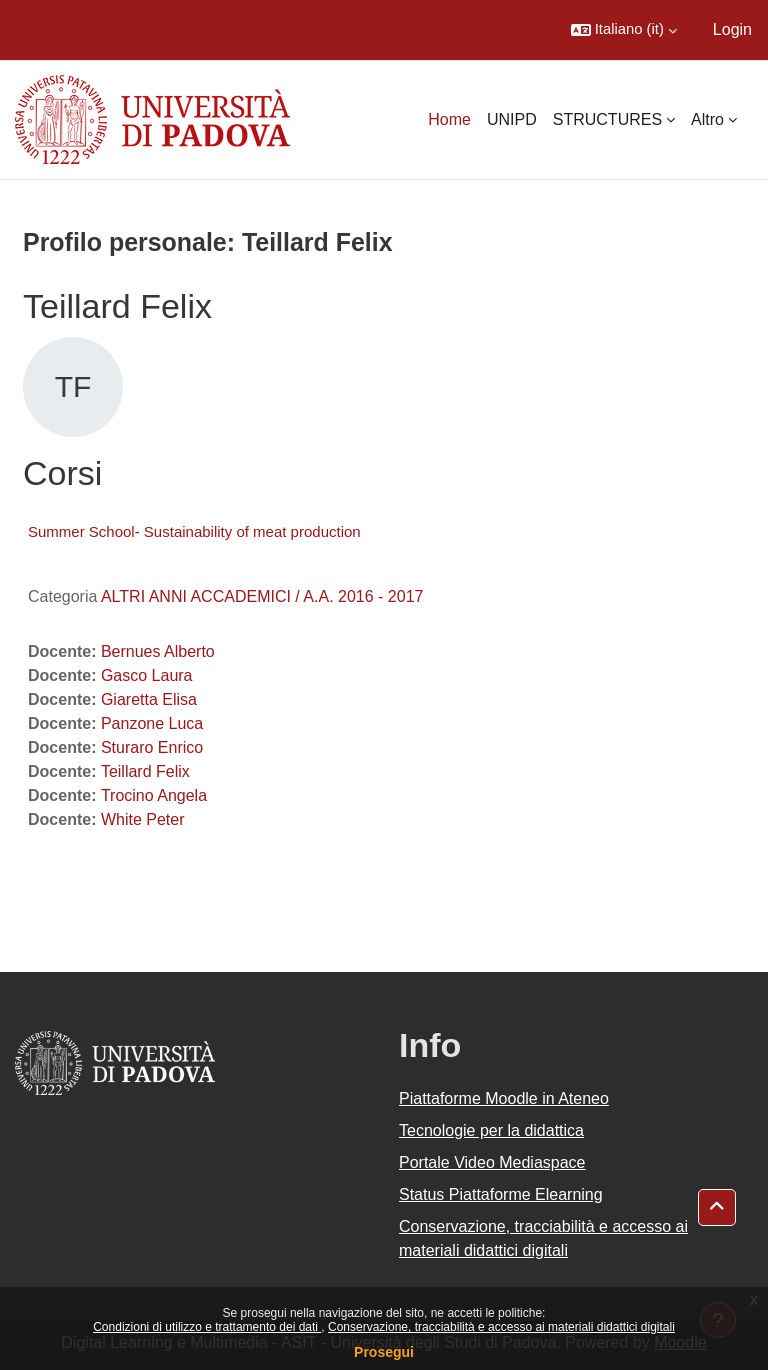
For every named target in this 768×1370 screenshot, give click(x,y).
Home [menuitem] (449, 119)
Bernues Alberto (158, 651)
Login (732, 29)
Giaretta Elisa (149, 699)
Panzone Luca (152, 723)
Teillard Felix (145, 771)
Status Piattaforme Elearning (501, 1194)
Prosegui (384, 1352)
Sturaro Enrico (152, 747)
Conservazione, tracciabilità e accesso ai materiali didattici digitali (501, 1327)
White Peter (143, 819)
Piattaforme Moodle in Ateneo (504, 1098)
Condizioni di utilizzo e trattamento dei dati (207, 1327)
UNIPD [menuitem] (512, 119)
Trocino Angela (154, 795)
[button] (624, 30)
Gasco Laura (147, 675)
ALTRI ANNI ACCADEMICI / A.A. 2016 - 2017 (262, 596)
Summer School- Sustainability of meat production (194, 531)
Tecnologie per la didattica (491, 1130)
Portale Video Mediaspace (492, 1162)
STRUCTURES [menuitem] (607, 119)
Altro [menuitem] (707, 119)
